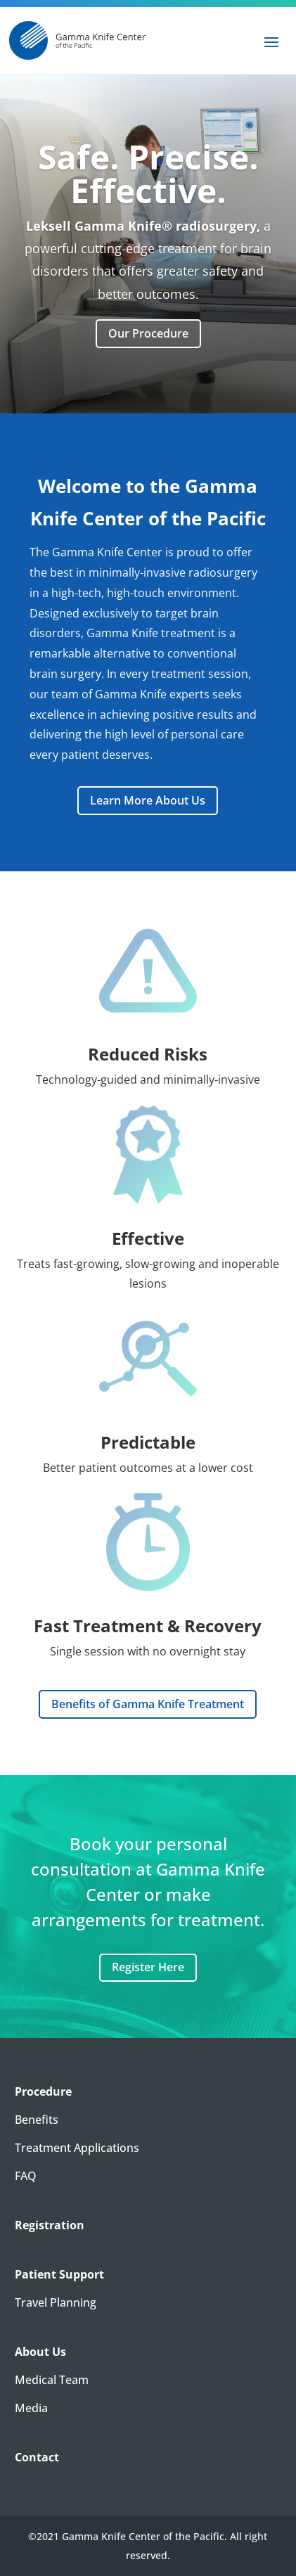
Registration (49, 2225)
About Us (40, 2351)
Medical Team (52, 2380)
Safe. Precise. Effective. (148, 190)
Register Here (148, 1967)
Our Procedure (148, 350)
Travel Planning (55, 2302)
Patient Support (59, 2274)
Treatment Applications (77, 2147)
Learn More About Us (147, 800)
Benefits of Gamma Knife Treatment (147, 1704)
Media (31, 2408)
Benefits (36, 2119)
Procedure (43, 2091)
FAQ (26, 2176)
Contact (37, 2457)
